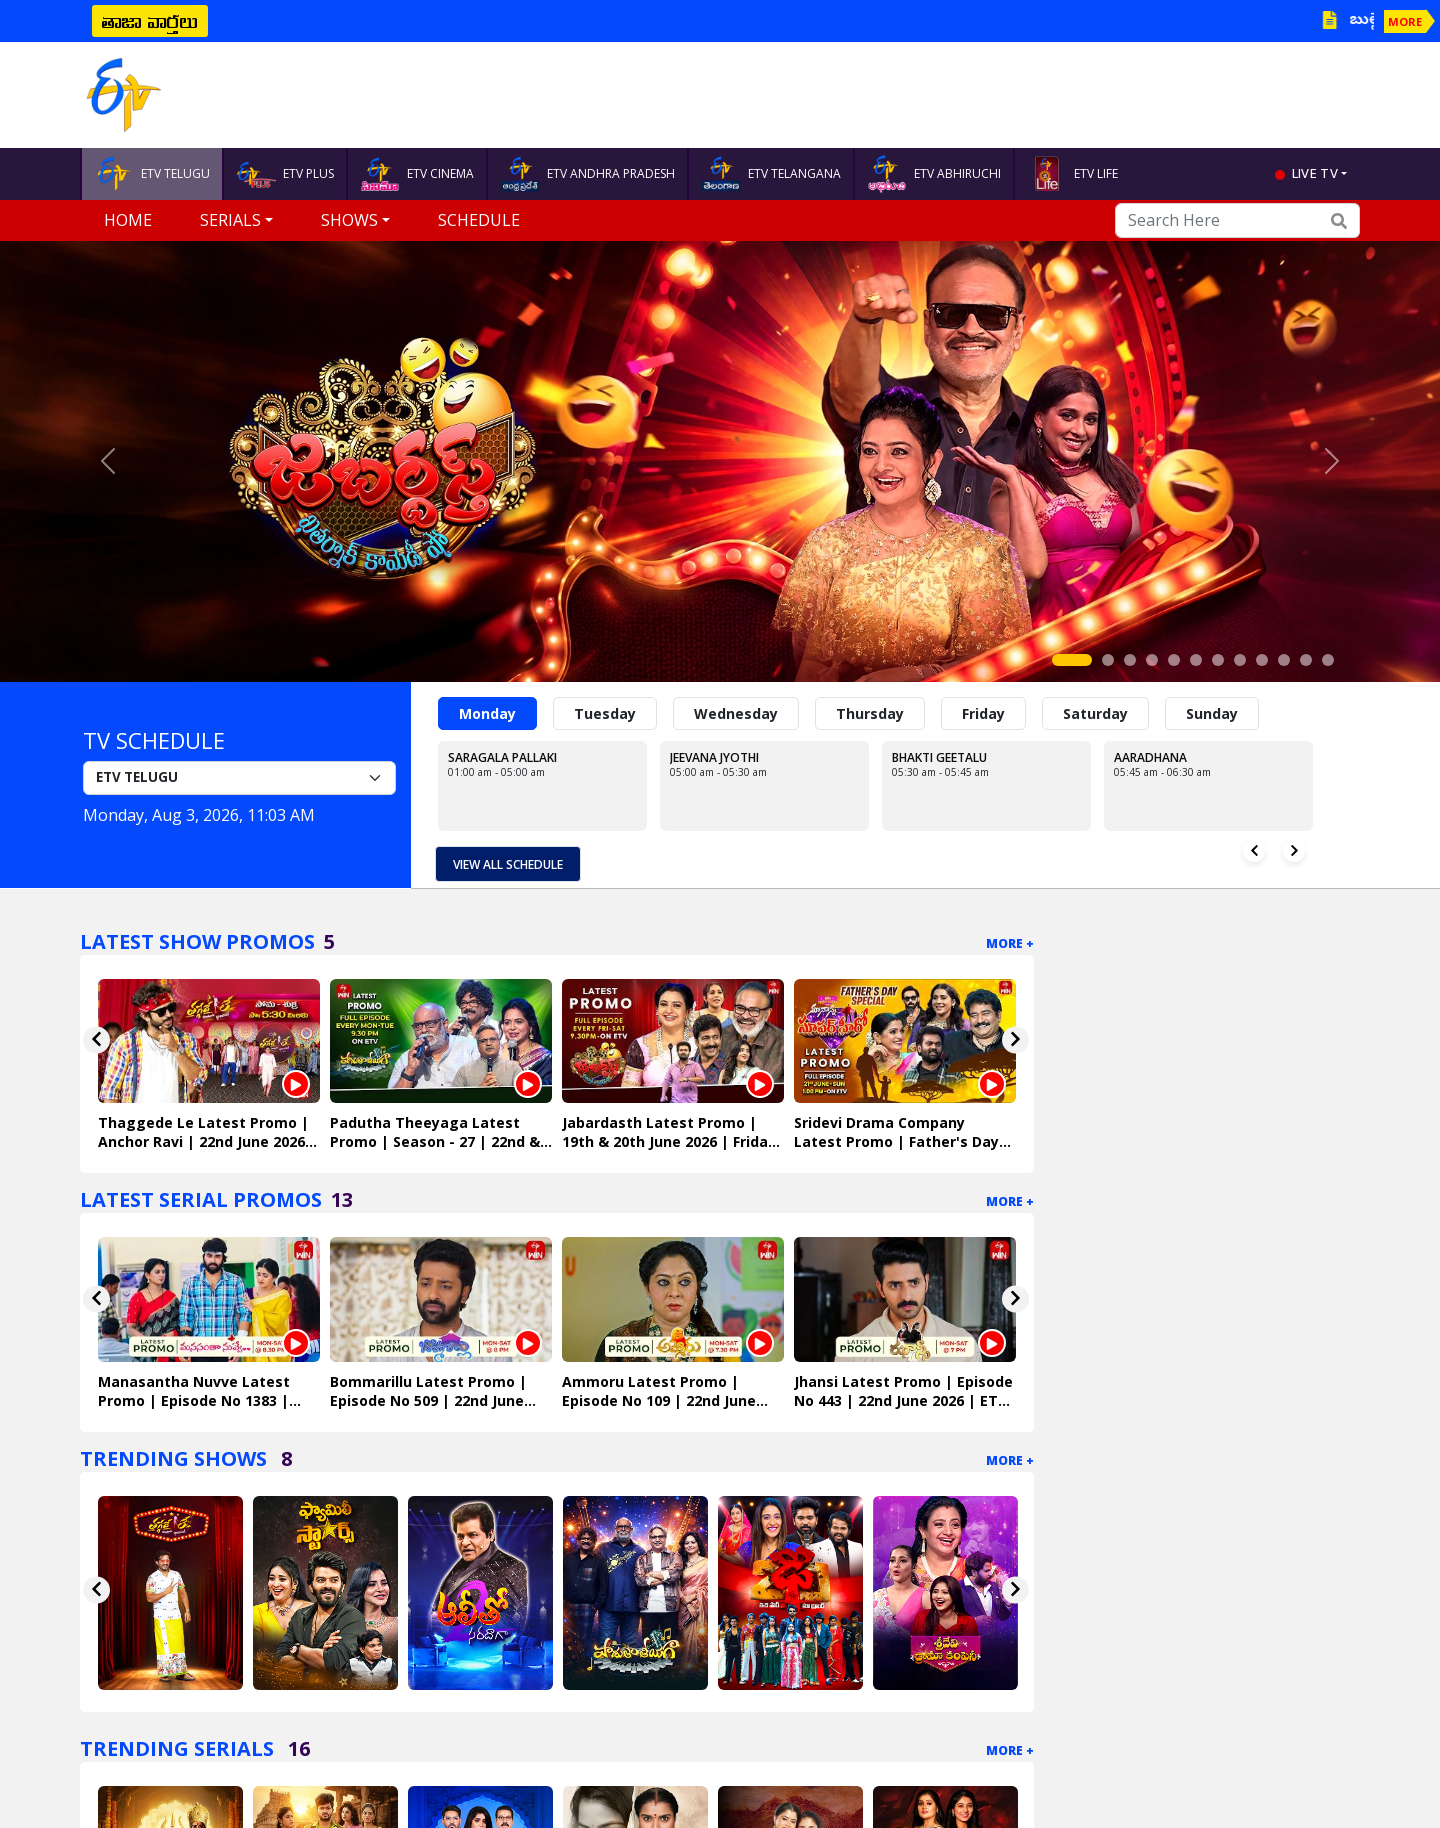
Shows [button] (349, 220)
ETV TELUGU (152, 174)
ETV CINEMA (417, 174)
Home (128, 220)
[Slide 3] (1130, 660)
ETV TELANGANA (771, 174)
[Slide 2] (1108, 660)
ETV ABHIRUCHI (934, 174)
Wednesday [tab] (736, 713)
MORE (1405, 21)
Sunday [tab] (1212, 713)
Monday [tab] (487, 713)
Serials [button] (230, 220)
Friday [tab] (983, 713)
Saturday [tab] (1095, 713)
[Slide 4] (1152, 660)
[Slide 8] (1240, 660)
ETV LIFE (1072, 174)
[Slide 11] (1306, 660)
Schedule (479, 220)
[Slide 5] (1174, 660)
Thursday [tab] (870, 713)
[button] (108, 461)
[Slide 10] (1284, 660)
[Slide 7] (1218, 660)
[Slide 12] (1328, 660)
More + (1010, 943)
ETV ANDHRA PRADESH (587, 174)
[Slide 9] (1262, 660)
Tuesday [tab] (605, 713)
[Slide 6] (1196, 660)
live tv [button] (1315, 173)
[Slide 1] (1072, 660)
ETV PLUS (285, 174)
